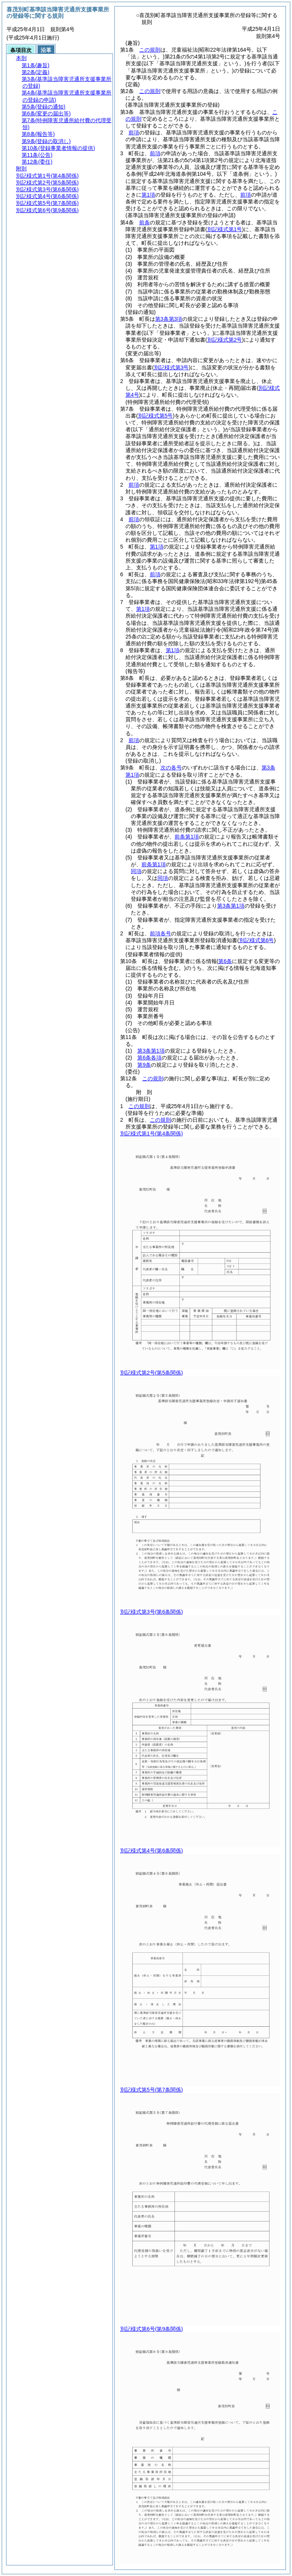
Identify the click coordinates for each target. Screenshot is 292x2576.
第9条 (144, 1065)
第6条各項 (149, 1058)
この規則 (149, 50)
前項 (134, 132)
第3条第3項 (168, 319)
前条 (144, 222)
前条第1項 (187, 837)
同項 (136, 871)
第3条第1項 (230, 906)
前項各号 (160, 933)
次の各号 (171, 768)
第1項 (148, 195)
